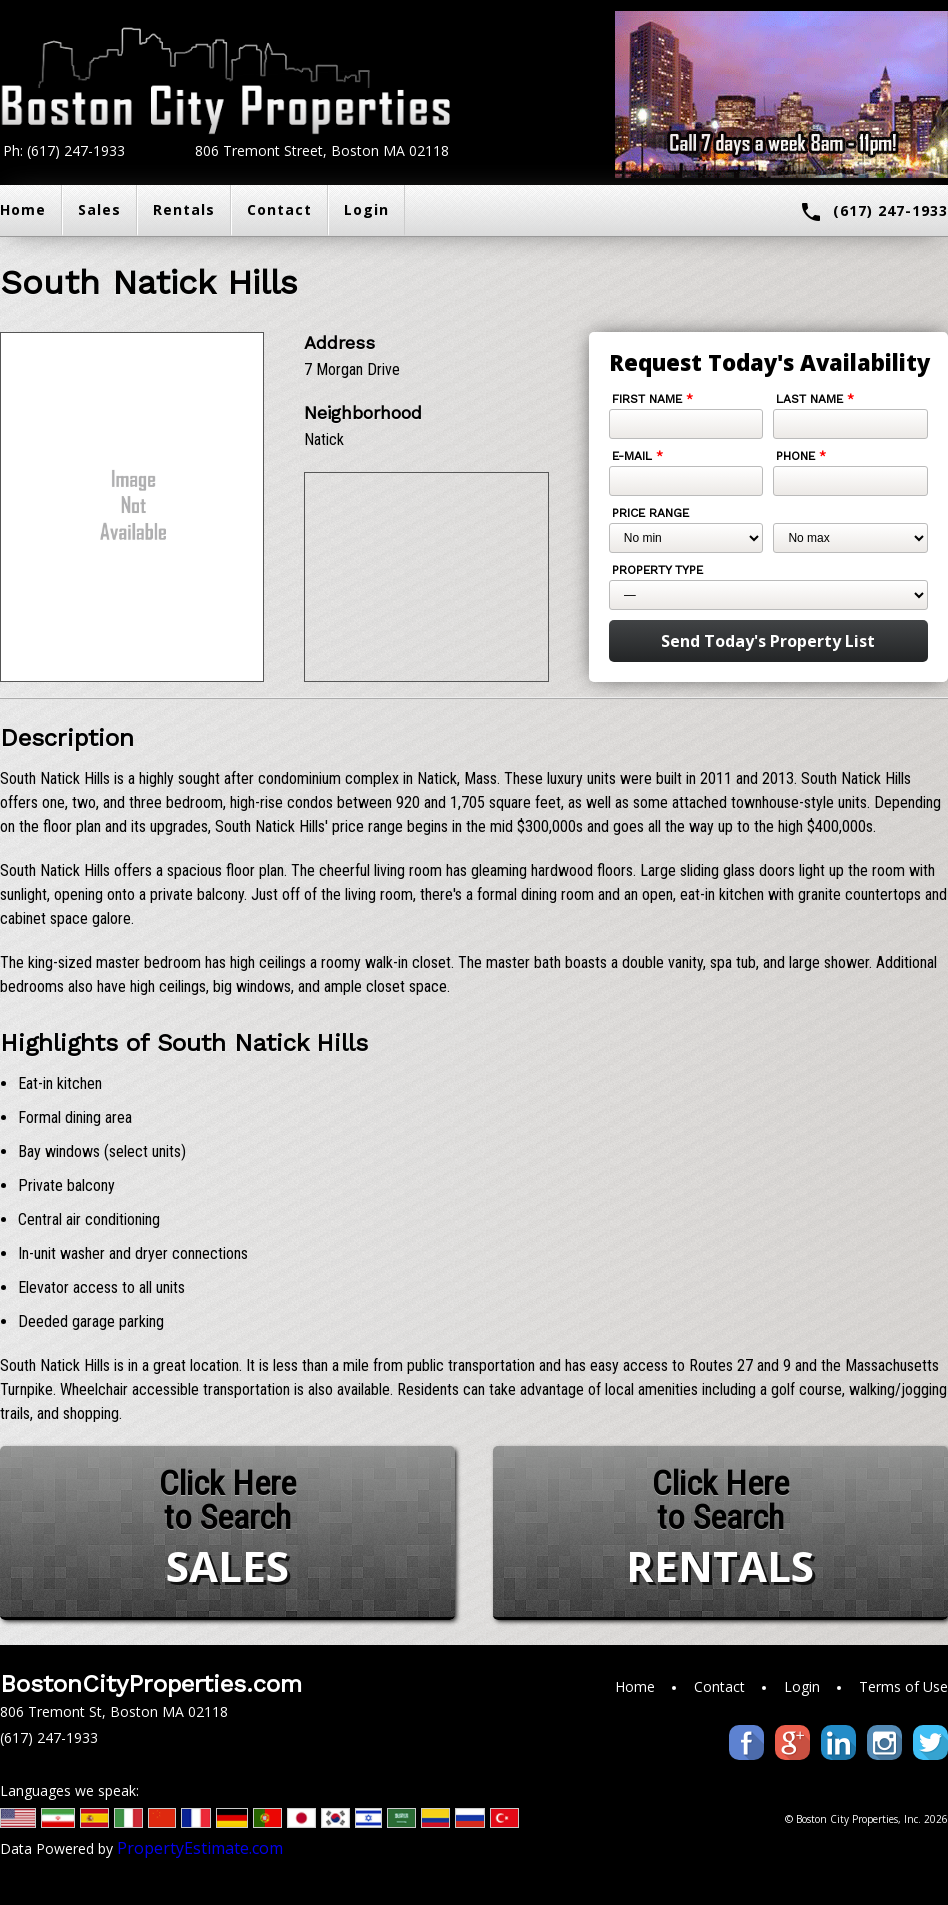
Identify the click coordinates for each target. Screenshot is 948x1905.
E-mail (637, 456)
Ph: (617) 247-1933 (64, 150)
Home (635, 1686)
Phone (801, 456)
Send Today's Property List (768, 641)
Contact (279, 209)
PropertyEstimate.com (200, 1848)
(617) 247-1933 (873, 212)
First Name (652, 399)
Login (366, 209)
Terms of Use (903, 1686)
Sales (99, 209)
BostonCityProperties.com (151, 1684)
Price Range (650, 513)
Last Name (815, 399)
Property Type (657, 570)
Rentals (184, 209)
